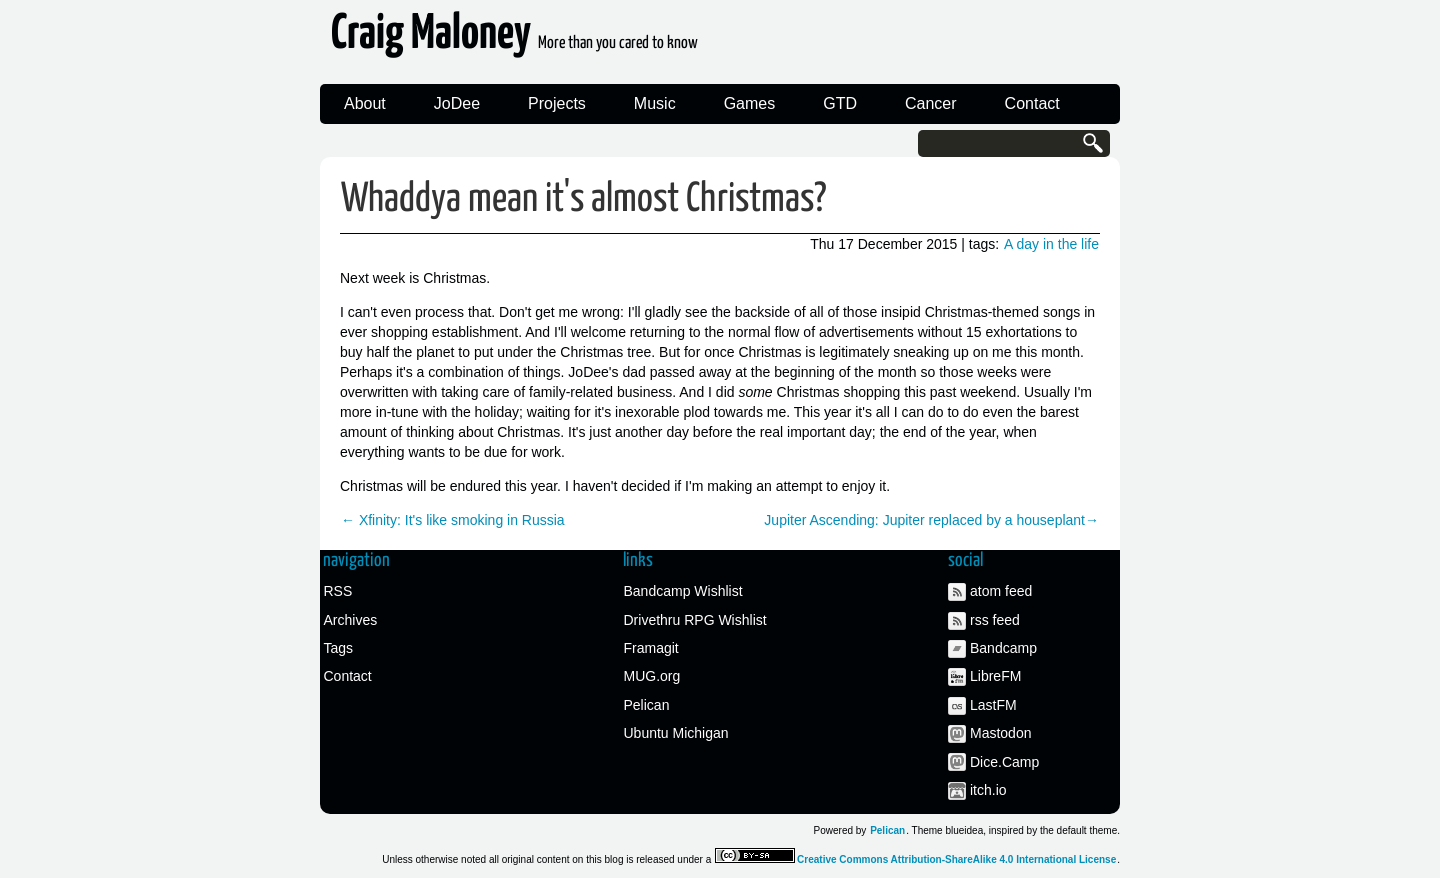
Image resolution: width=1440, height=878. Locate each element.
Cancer (931, 103)
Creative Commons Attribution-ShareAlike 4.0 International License (956, 859)
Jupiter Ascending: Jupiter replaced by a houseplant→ (931, 520)
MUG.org (652, 676)
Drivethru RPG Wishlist (695, 620)
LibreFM (995, 676)
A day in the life (1051, 244)
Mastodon (1000, 733)
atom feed (1001, 591)
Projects (557, 103)
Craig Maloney (514, 39)
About (365, 103)
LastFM (993, 705)
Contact (1032, 103)
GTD (840, 103)
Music (655, 103)
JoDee (457, 103)
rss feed (995, 620)
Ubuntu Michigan (676, 733)
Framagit (651, 648)
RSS (338, 591)
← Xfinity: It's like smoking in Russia (453, 520)
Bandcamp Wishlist (683, 591)
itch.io (988, 790)
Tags (339, 648)
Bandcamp (1003, 648)
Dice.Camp (1004, 762)
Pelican (647, 705)
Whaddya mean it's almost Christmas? (583, 199)
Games (750, 103)
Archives (351, 620)
